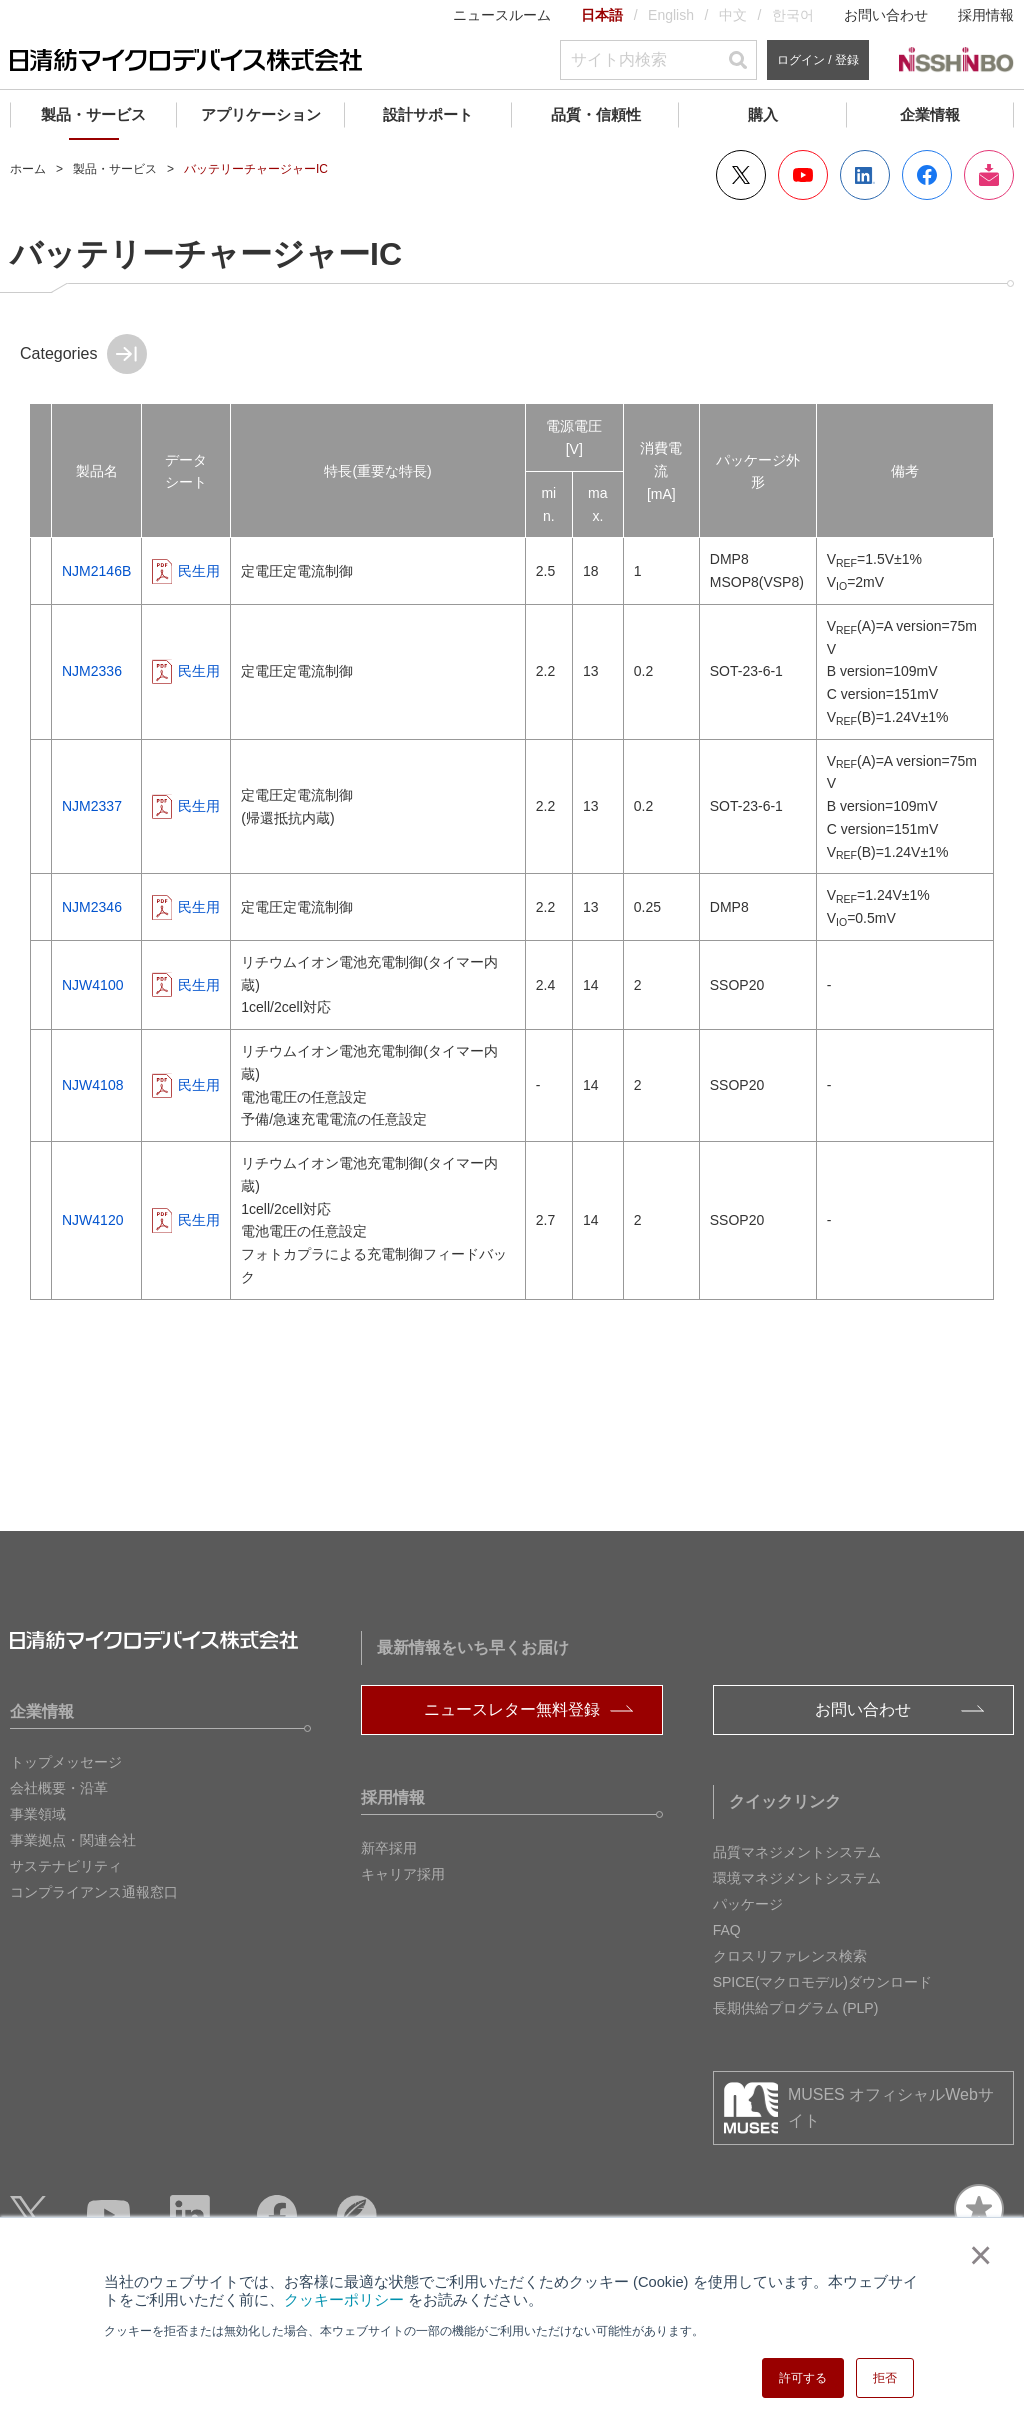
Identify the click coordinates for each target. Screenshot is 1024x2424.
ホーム (28, 169)
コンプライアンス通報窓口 (94, 1892)
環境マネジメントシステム (797, 1878)
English (671, 15)
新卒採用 (389, 1848)
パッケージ (748, 1904)
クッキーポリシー (344, 2300)
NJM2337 (92, 806)
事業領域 (38, 1814)
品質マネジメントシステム (797, 1852)
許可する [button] (803, 2378)
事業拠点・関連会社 (73, 1840)
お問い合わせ (886, 15)
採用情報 (986, 15)
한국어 (793, 15)
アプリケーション (261, 114)
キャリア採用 (403, 1874)
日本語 (602, 15)
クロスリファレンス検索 (790, 1956)
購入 (763, 114)
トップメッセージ (66, 1762)
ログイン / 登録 (818, 60)
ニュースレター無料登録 (512, 1709)
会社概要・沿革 (59, 1788)
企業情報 (930, 114)
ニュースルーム (502, 15)
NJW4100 (92, 985)
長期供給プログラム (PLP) (796, 2008)
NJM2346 (92, 907)
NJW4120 (92, 1220)
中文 (733, 15)
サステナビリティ (66, 1866)
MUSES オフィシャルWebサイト (891, 2107)
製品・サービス (93, 114)
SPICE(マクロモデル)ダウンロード (822, 1982)
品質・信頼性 (596, 114)
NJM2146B (96, 571)
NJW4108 (92, 1085)
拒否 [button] (885, 2378)
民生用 (199, 571)
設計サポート (428, 114)
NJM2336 (92, 671)
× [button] (976, 2255)
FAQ (727, 1930)
